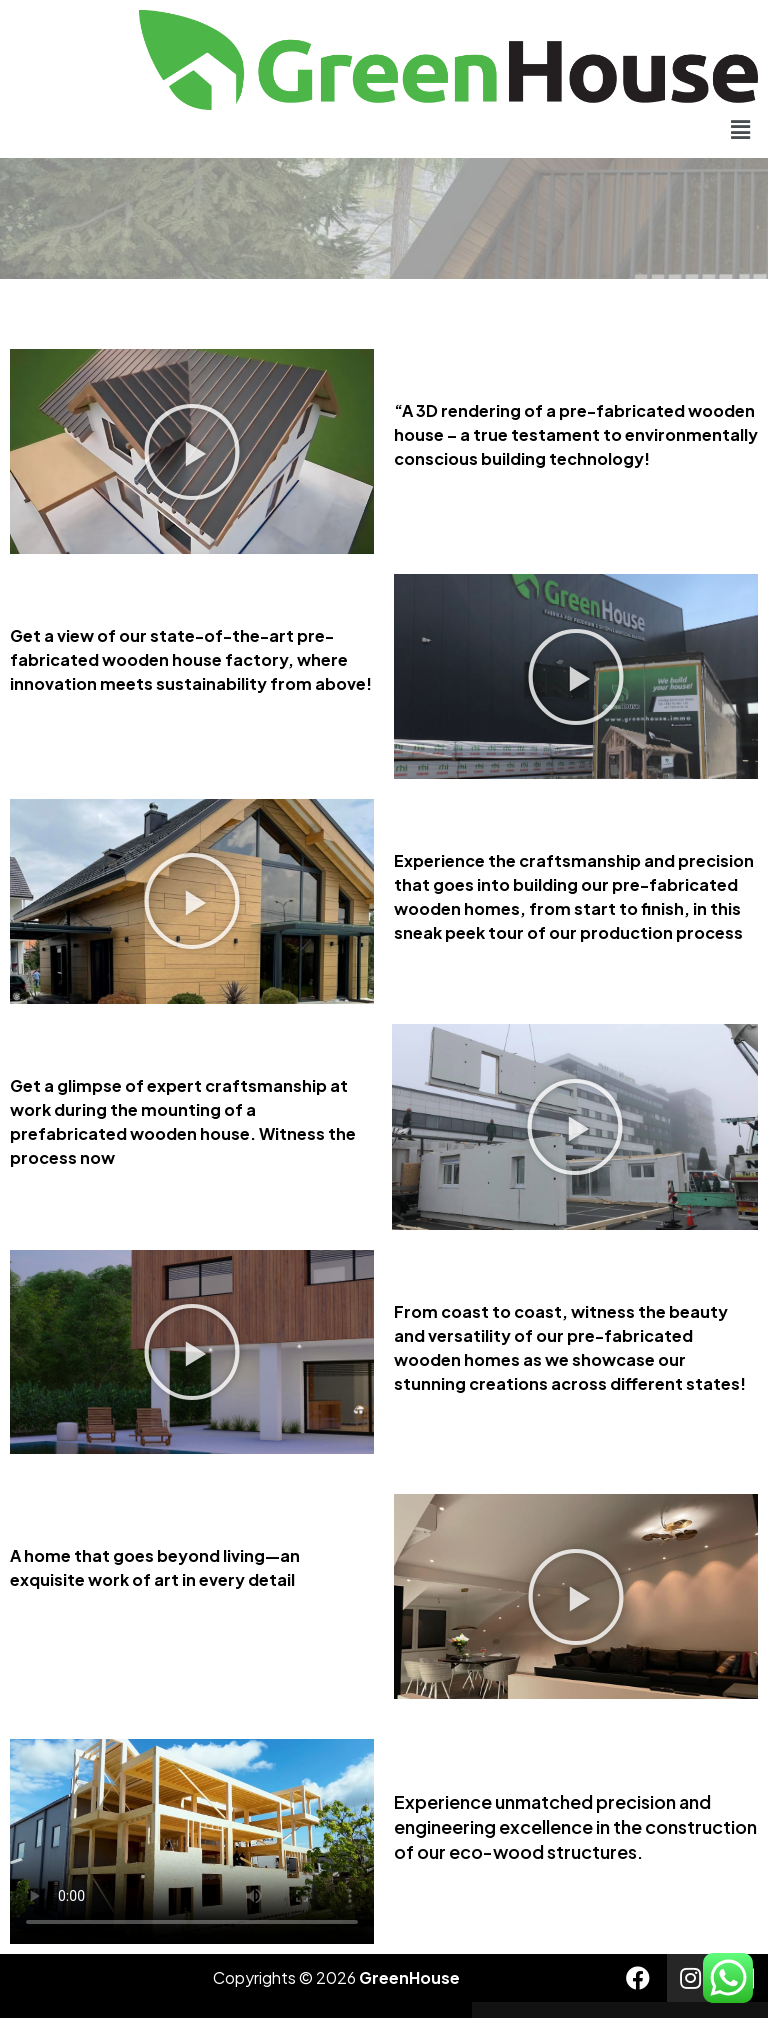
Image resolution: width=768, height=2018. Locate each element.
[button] (741, 129)
